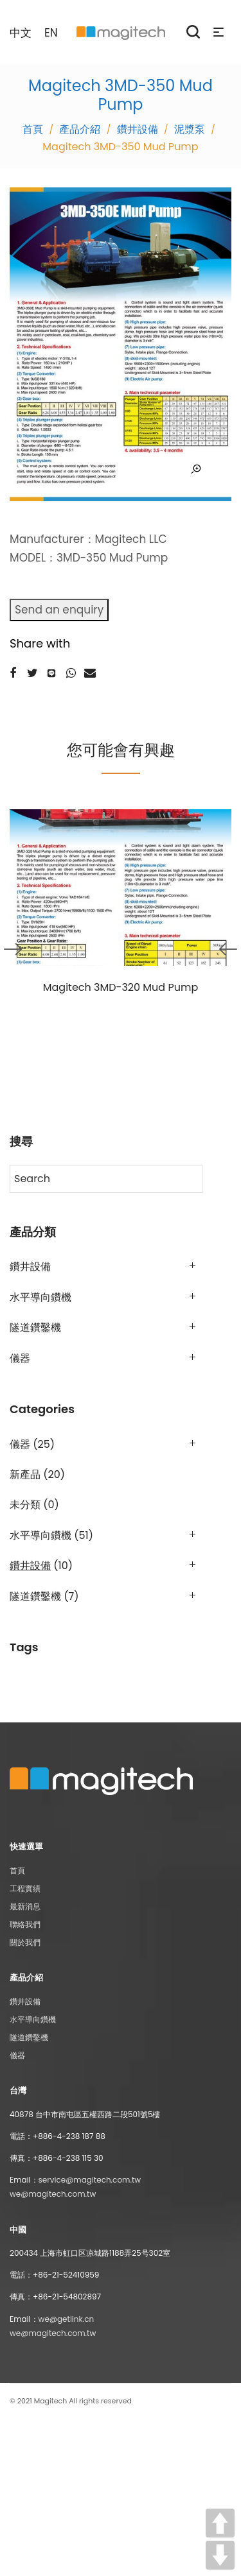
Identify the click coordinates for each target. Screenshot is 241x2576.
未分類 (25, 1504)
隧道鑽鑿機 (35, 1327)
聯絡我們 (25, 1924)
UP (220, 2523)
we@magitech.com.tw (53, 2193)
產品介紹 (79, 129)
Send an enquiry (59, 609)
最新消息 (25, 1906)
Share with (40, 643)
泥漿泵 (189, 129)
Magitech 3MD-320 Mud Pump (121, 987)
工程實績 (25, 1888)
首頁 (17, 1870)
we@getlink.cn (66, 2319)
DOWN (220, 2555)
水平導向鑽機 (40, 1297)
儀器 (20, 1358)
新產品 (25, 1474)
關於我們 (25, 1942)
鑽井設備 (137, 129)
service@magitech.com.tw (90, 2179)
